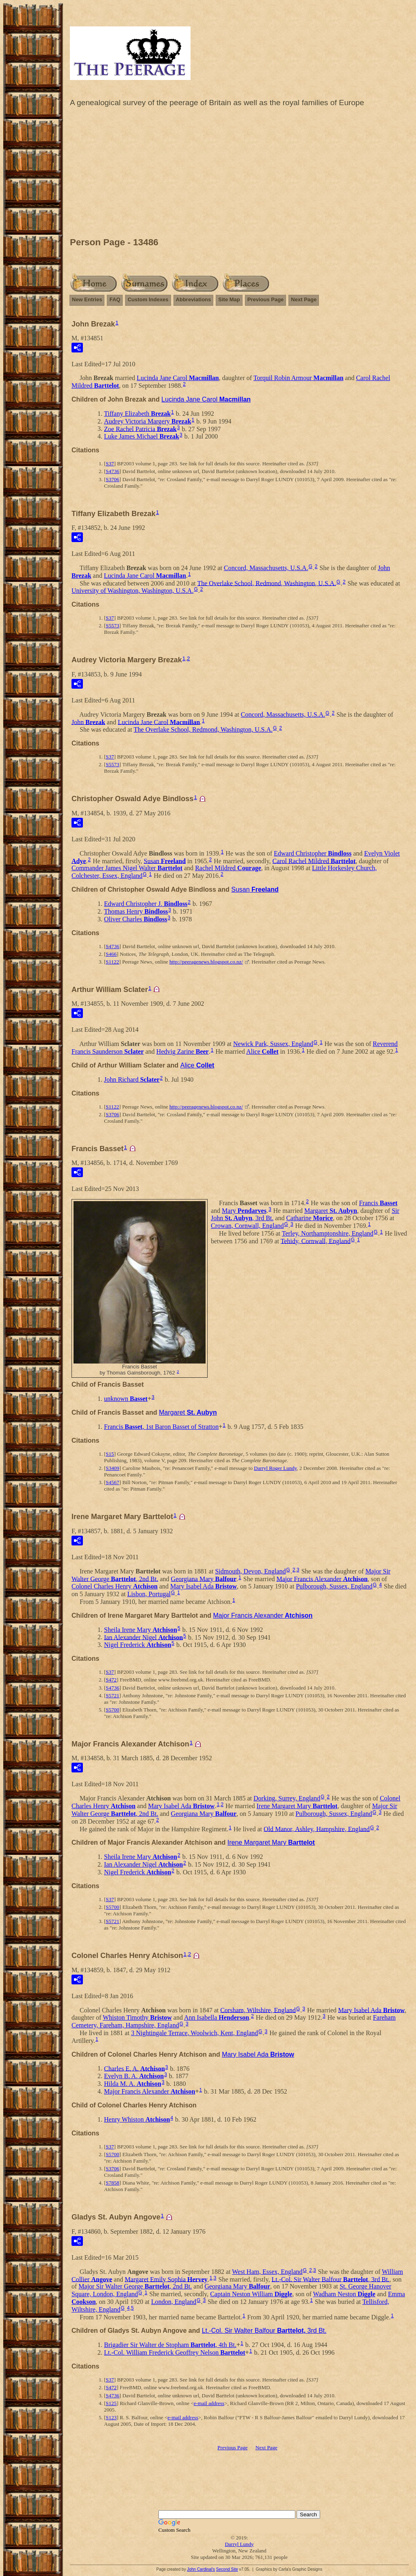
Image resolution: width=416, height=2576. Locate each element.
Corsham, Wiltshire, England (258, 2009)
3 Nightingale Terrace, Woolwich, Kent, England (194, 2032)
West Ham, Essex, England (267, 2271)
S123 (111, 2417)
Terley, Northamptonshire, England (327, 1233)
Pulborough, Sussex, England (334, 1586)
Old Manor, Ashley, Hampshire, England (317, 1828)
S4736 (112, 471)
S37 (110, 463)
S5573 (112, 625)
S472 (111, 1680)
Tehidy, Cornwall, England (316, 1240)
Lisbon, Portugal (149, 1594)
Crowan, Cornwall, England (247, 1225)
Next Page (303, 299)
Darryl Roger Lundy (275, 1468)
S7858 (112, 2183)
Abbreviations (193, 299)
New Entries (87, 299)
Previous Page (265, 299)
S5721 (112, 1695)
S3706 (112, 479)
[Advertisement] (239, 174)
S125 (111, 2403)
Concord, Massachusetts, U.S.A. (266, 567)
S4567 (112, 1482)
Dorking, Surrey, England (287, 1798)
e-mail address (209, 2403)
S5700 (112, 1710)
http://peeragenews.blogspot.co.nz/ (206, 962)
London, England (173, 2301)
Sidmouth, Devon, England (250, 1571)
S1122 (112, 962)
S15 (110, 1454)
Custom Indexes (148, 299)
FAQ (114, 299)
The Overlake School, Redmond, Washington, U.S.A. (266, 582)
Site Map (229, 299)
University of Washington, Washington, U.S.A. (132, 590)
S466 (111, 954)
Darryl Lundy (239, 2544)
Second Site (227, 2569)
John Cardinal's (201, 2569)
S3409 (112, 1468)
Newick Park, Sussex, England (273, 1043)
